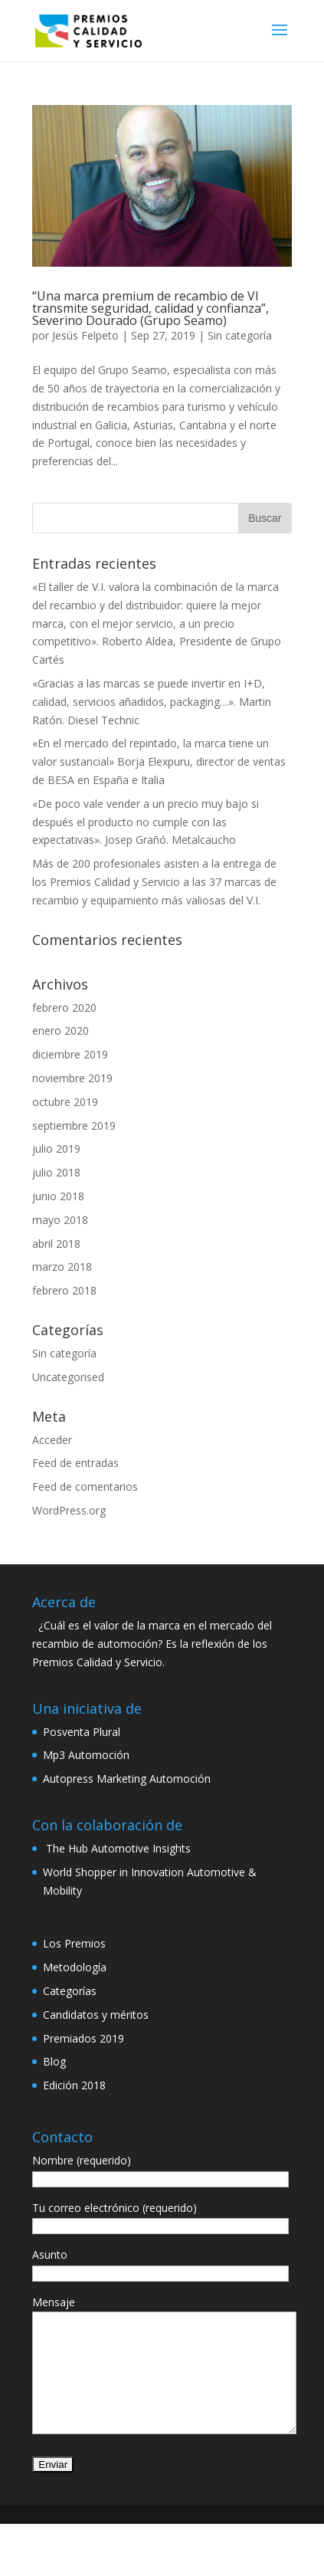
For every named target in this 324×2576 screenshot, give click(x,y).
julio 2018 (56, 1172)
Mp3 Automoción (86, 1754)
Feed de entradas (75, 1462)
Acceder (52, 1439)
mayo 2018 (60, 1220)
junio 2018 (58, 1196)
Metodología (74, 1967)
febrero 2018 (64, 1290)
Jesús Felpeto (85, 335)
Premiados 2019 (83, 2038)
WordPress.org (69, 1510)
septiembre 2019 (74, 1125)
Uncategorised (68, 1377)
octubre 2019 (65, 1101)
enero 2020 (60, 1030)
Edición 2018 (74, 2085)
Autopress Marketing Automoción (127, 1778)
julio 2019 (56, 1148)
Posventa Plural (81, 1731)
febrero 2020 (64, 1007)
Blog (54, 2061)
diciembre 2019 (70, 1054)
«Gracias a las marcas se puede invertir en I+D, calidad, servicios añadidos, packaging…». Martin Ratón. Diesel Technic (151, 701)
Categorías (70, 1991)
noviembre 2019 (72, 1078)
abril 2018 (56, 1243)
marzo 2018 (62, 1266)
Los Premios (74, 1943)
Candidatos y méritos (96, 2014)
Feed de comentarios (85, 1486)
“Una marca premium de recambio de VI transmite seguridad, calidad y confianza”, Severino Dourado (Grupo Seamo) (150, 308)
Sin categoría (240, 335)
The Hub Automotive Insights (117, 1848)
